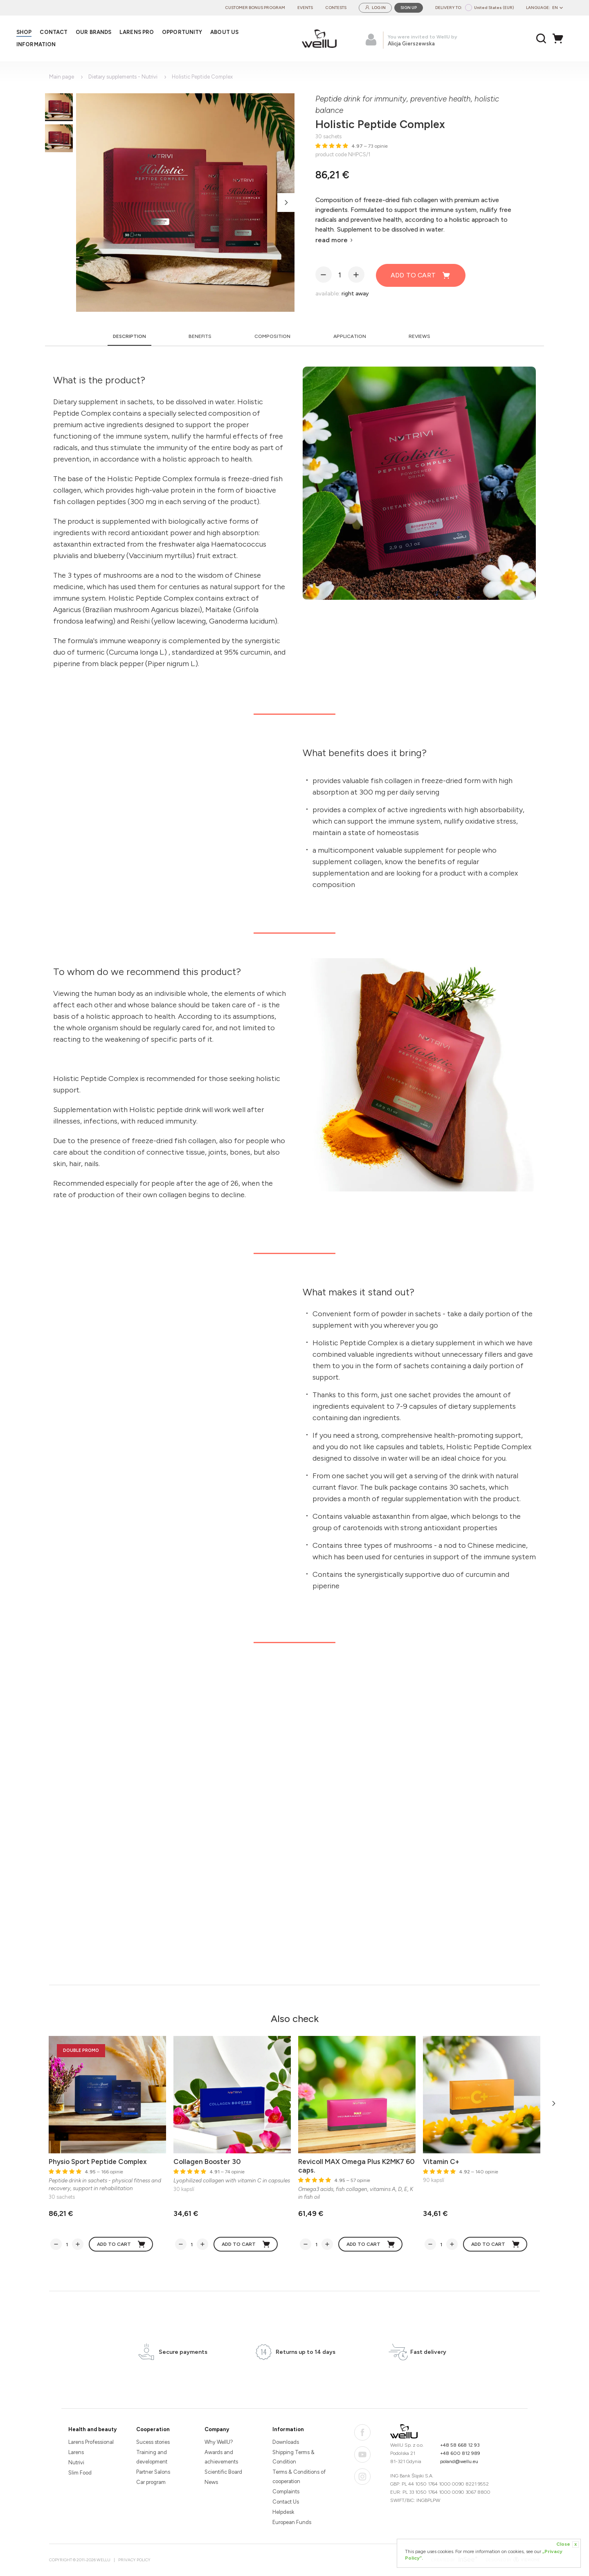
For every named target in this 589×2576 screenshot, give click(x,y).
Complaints (285, 2491)
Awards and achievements (221, 2457)
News (211, 2482)
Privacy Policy (134, 2559)
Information (288, 2429)
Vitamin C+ (441, 2161)
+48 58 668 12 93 (460, 2445)
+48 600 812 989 (460, 2453)
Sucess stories (153, 2442)
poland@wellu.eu (459, 2461)
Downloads (285, 2442)
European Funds (291, 2522)
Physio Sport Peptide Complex (98, 2161)
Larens (76, 2452)
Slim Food (80, 2473)
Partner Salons (153, 2472)
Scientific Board (223, 2472)
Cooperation (153, 2429)
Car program (151, 2482)
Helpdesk (283, 2512)
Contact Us (285, 2502)
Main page (61, 77)
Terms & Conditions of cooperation (299, 2476)
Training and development (151, 2457)
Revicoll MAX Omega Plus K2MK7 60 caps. (356, 2165)
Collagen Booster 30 (207, 2161)
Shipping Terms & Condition (293, 2457)
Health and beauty (92, 2429)
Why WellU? (219, 2442)
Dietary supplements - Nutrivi (122, 77)
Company (217, 2429)
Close (567, 2544)
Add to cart (421, 275)
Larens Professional (91, 2442)
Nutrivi (76, 2462)
